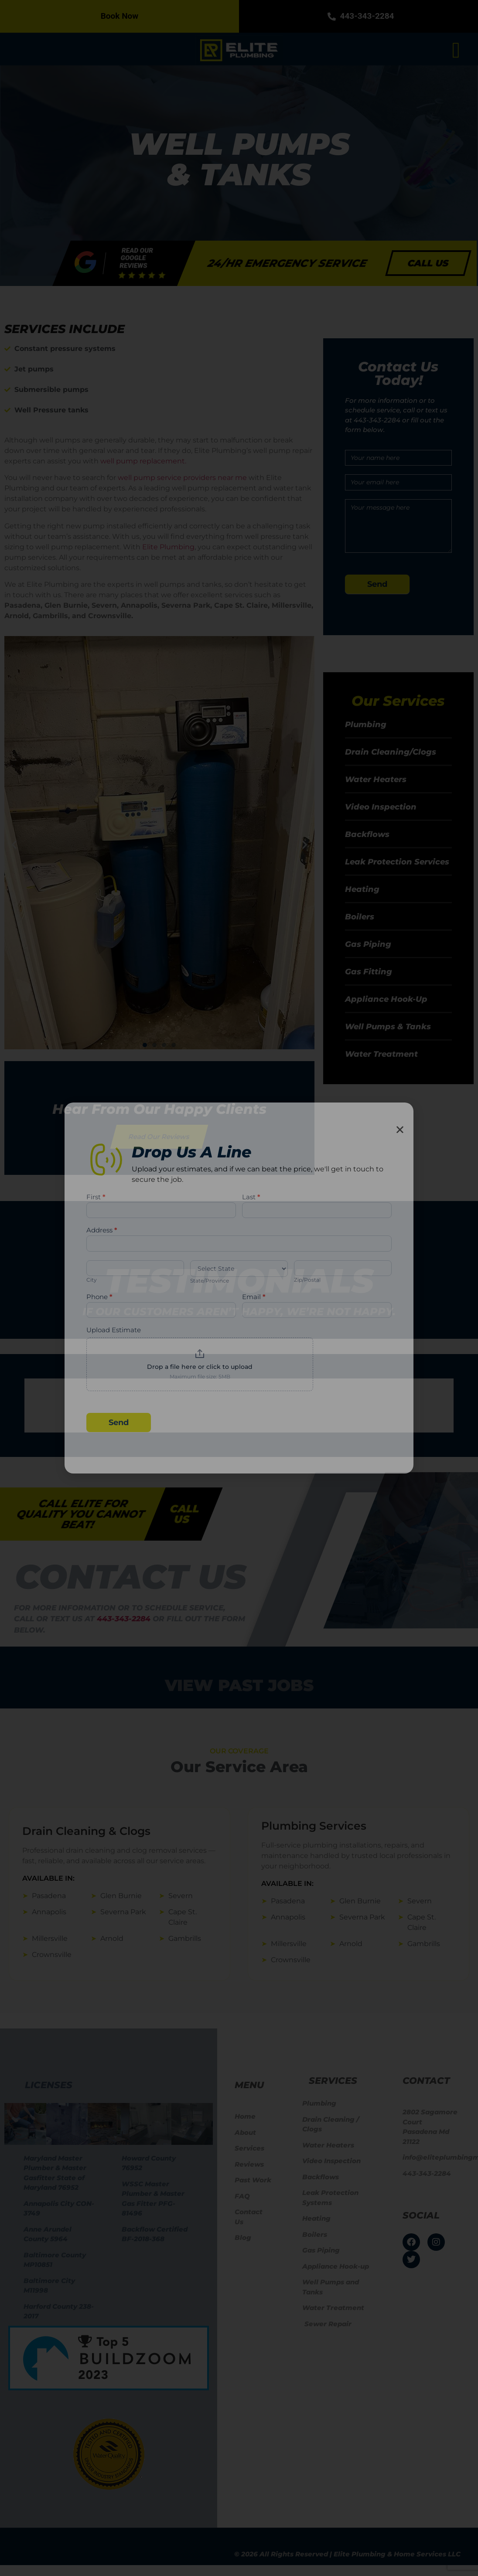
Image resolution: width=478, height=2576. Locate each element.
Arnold (111, 1938)
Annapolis (49, 1912)
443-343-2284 (358, 16)
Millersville (50, 1938)
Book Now (120, 16)
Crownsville (52, 1954)
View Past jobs (239, 1685)
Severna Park (123, 1912)
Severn (180, 1896)
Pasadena (49, 1896)
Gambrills (184, 1938)
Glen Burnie (121, 1896)
